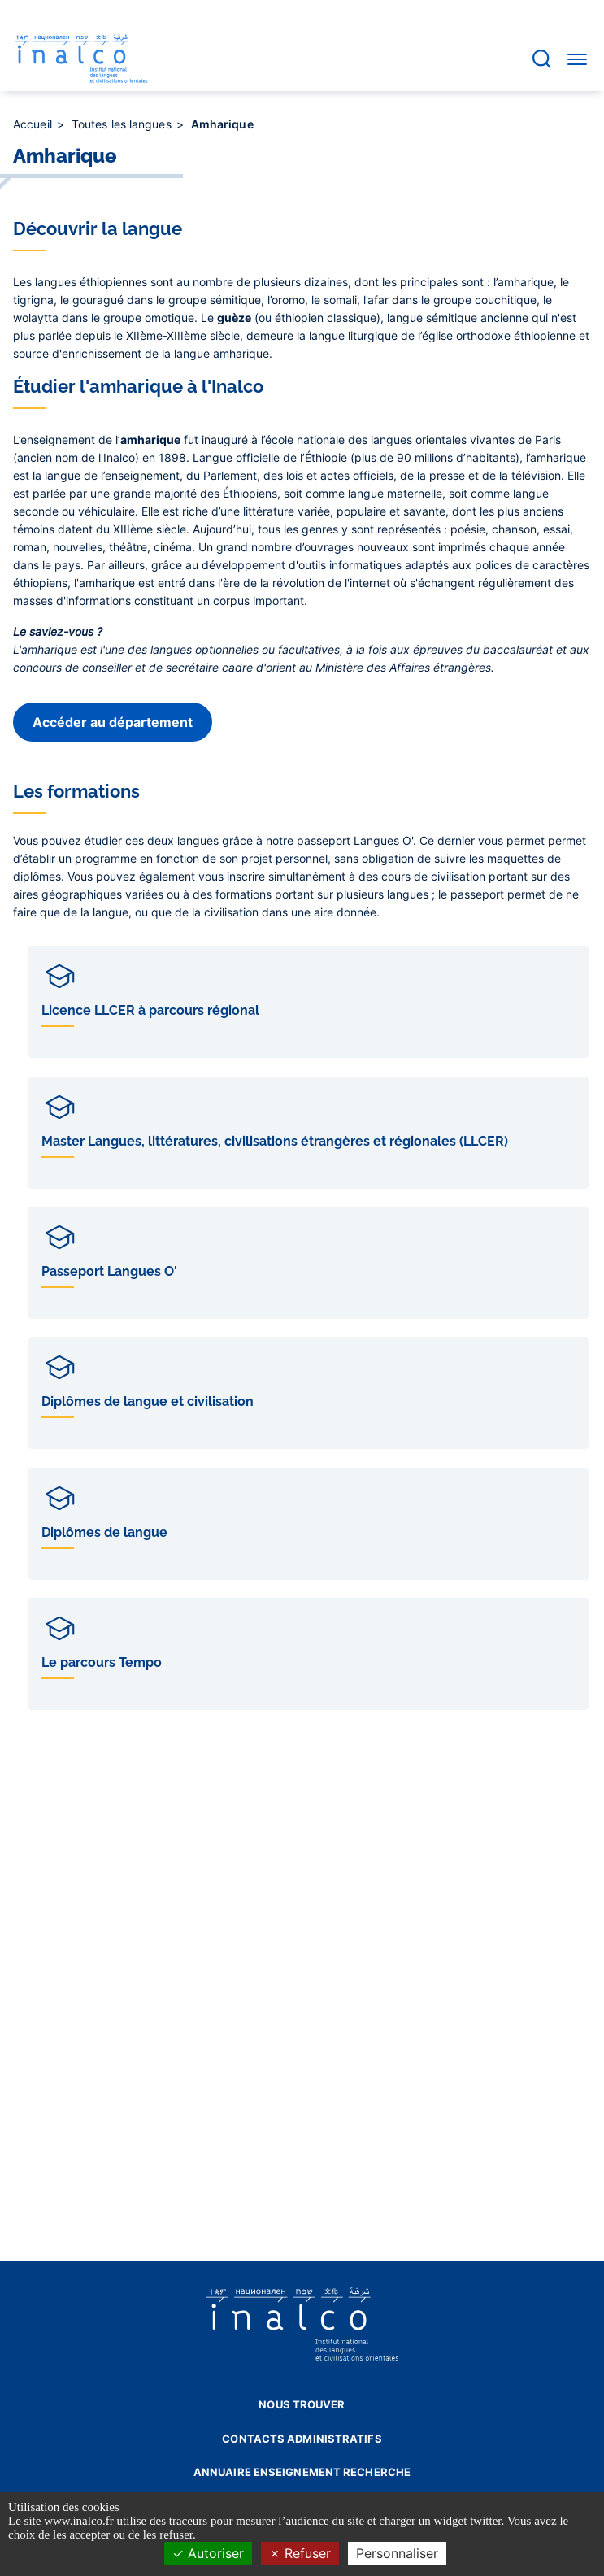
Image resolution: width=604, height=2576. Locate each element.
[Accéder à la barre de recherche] (541, 59)
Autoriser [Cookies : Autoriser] (208, 2553)
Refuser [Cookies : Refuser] (300, 2553)
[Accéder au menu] (577, 58)
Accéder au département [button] (113, 722)
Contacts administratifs (301, 2438)
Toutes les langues (123, 124)
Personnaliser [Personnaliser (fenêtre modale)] (397, 2553)
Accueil (34, 124)
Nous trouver (302, 2404)
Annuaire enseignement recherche (302, 2471)
